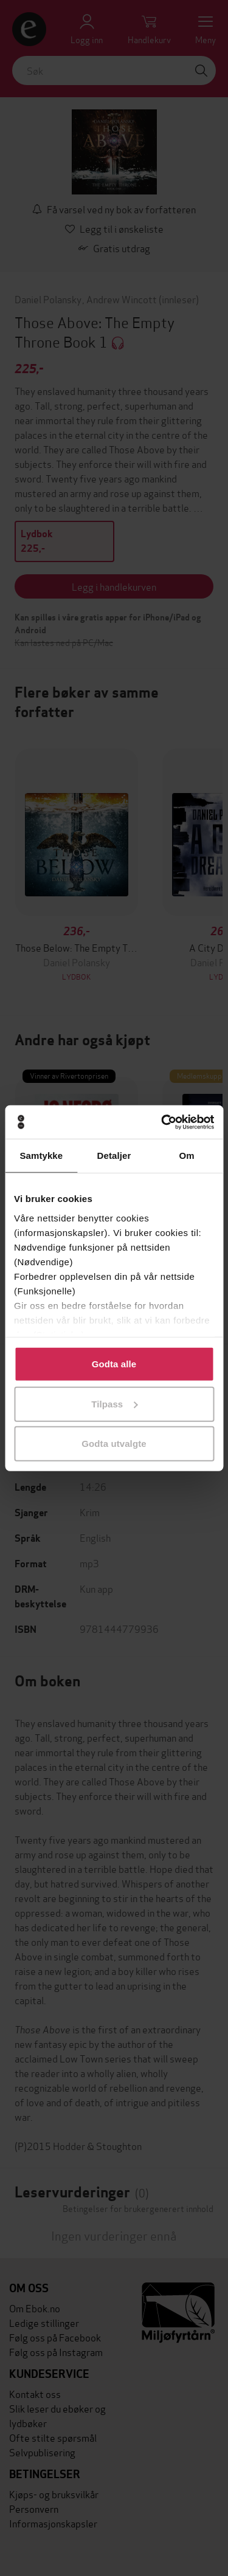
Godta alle (114, 1364)
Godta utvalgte (113, 1443)
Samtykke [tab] (41, 1155)
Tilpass (114, 1403)
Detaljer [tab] (114, 1155)
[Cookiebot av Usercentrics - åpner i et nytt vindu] (162, 1122)
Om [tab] (187, 1155)
